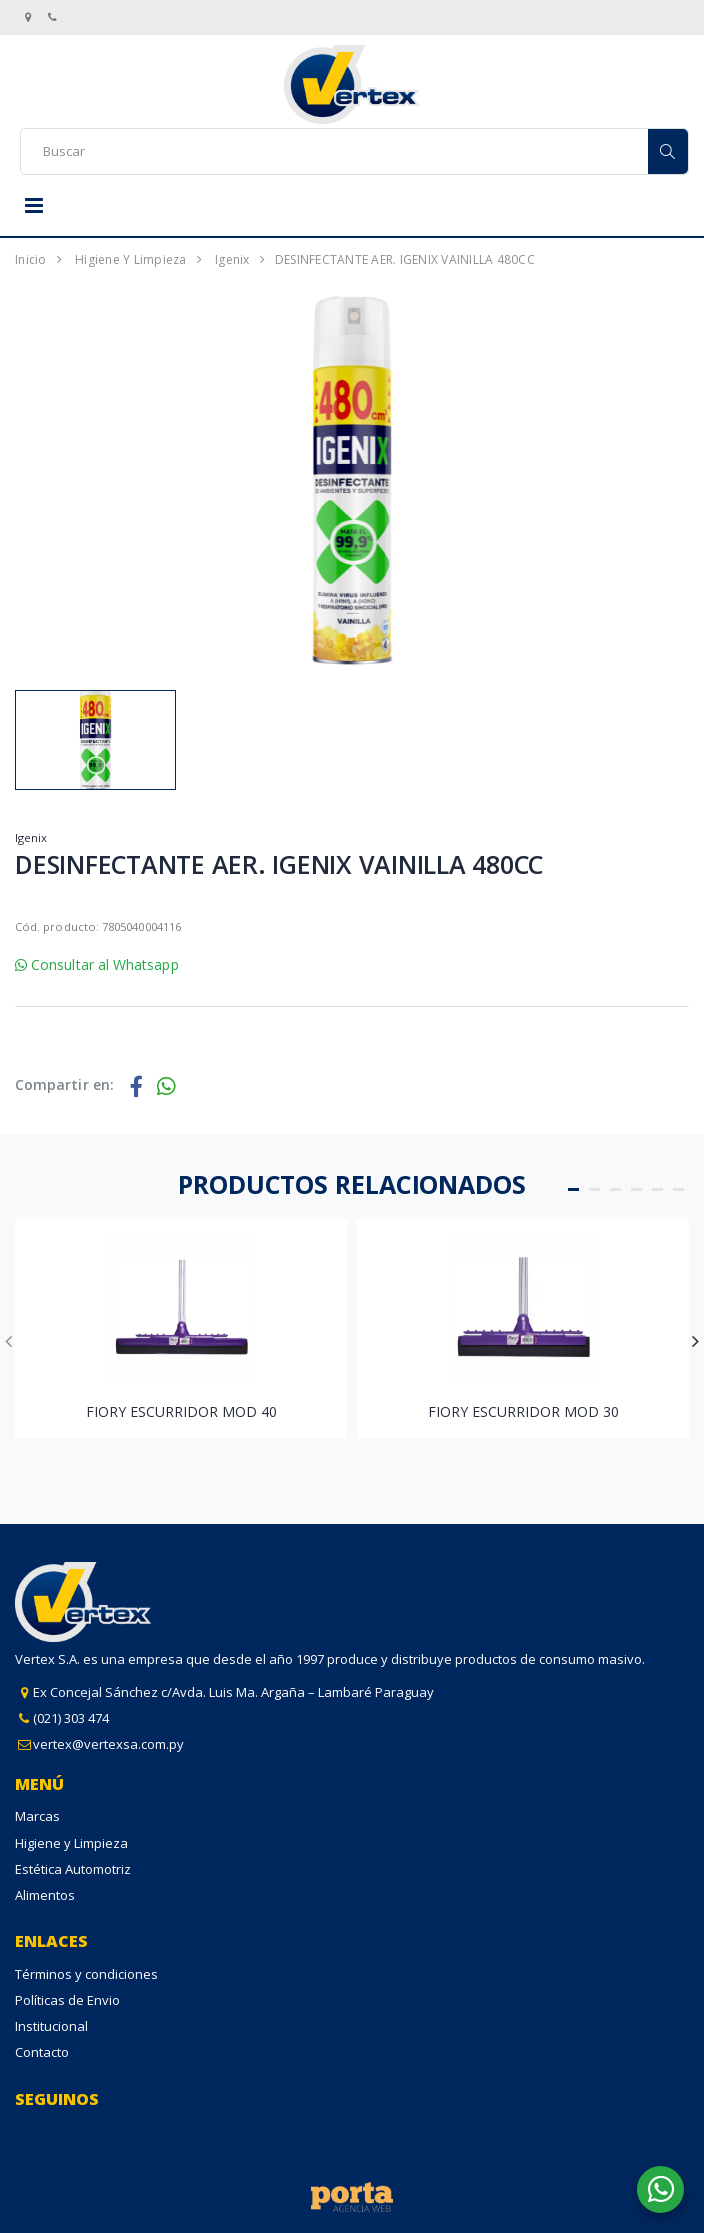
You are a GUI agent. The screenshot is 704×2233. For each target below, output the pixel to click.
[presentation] (8, 1341)
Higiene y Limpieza (131, 259)
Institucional (51, 2026)
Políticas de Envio (67, 2000)
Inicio (31, 259)
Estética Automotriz (73, 1869)
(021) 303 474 (71, 1718)
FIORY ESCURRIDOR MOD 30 (523, 1411)
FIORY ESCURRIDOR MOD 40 (181, 1411)
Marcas (37, 1816)
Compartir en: (64, 1084)
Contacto (42, 2052)
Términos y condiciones (86, 1974)
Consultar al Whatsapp (97, 964)
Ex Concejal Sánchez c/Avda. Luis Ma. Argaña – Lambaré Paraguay (233, 1692)
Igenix (232, 259)
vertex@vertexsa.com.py (108, 1744)
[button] (573, 1189)
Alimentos (45, 1895)
